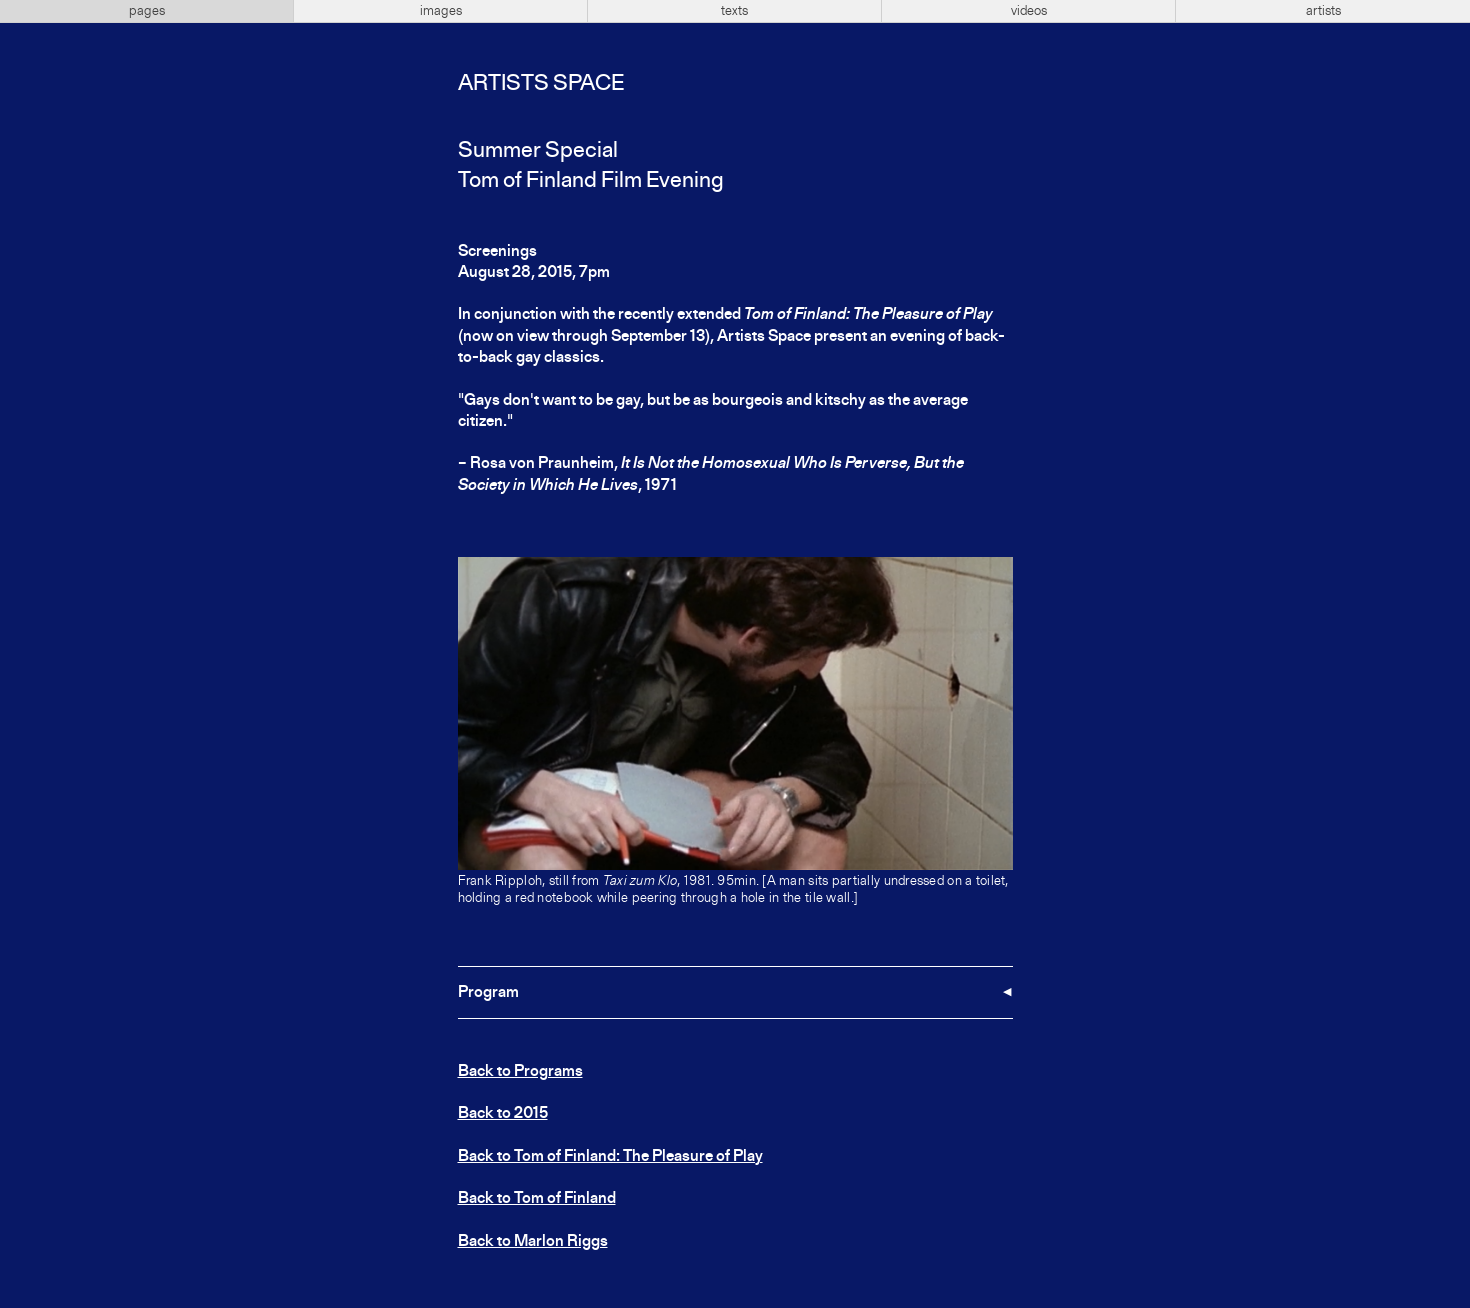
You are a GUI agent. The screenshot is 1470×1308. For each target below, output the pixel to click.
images (441, 11)
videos (1029, 11)
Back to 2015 (503, 1114)
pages (147, 11)
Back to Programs (520, 1072)
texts (734, 11)
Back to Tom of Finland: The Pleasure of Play (610, 1157)
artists (1323, 11)
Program (488, 993)
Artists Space (541, 84)
